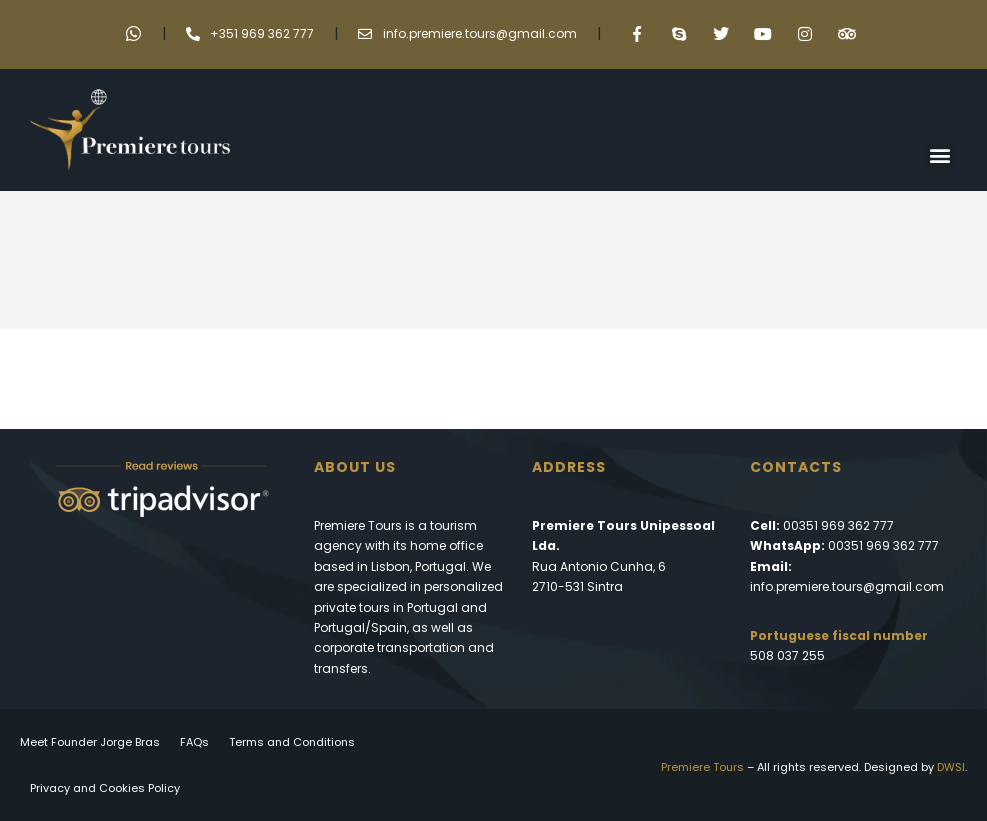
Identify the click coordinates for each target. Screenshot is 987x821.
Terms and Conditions (292, 742)
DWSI (951, 767)
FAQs (194, 742)
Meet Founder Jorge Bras (90, 742)
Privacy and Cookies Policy (105, 788)
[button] (940, 154)
